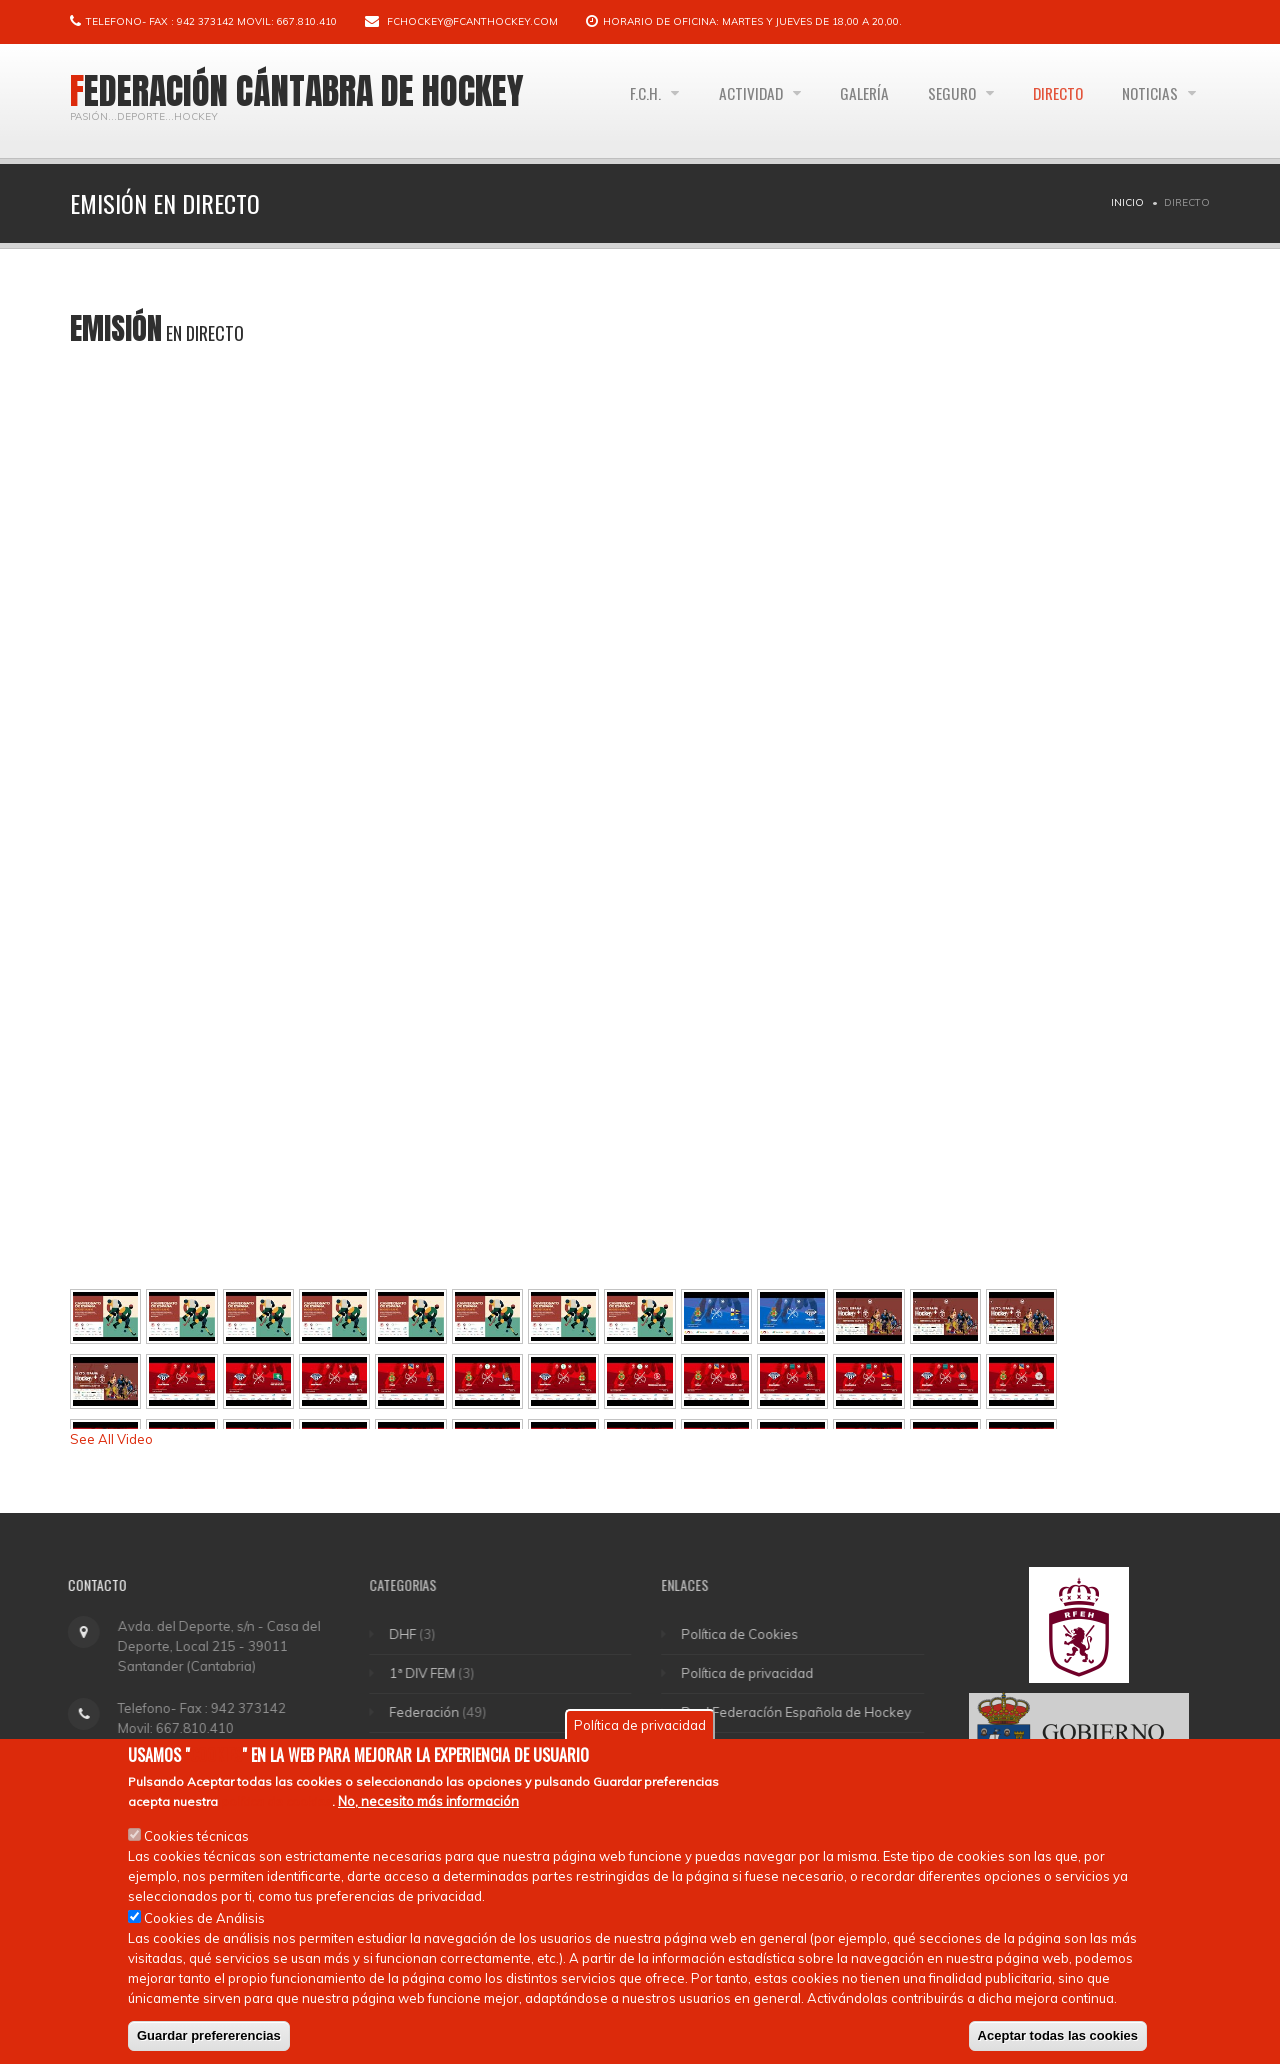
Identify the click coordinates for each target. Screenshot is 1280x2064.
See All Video (111, 1439)
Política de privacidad (759, 1673)
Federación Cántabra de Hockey (297, 91)
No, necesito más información (428, 1801)
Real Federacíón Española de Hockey (808, 1712)
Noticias (1150, 101)
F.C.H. (622, 101)
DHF (414, 1634)
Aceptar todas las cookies (1058, 2035)
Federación (436, 1712)
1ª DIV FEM (434, 1673)
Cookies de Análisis (204, 1918)
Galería (847, 101)
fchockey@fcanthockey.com (472, 21)
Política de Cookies (751, 1634)
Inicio (1127, 202)
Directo (1050, 101)
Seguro (941, 101)
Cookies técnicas (196, 1836)
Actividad (731, 101)
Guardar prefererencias (209, 2035)
